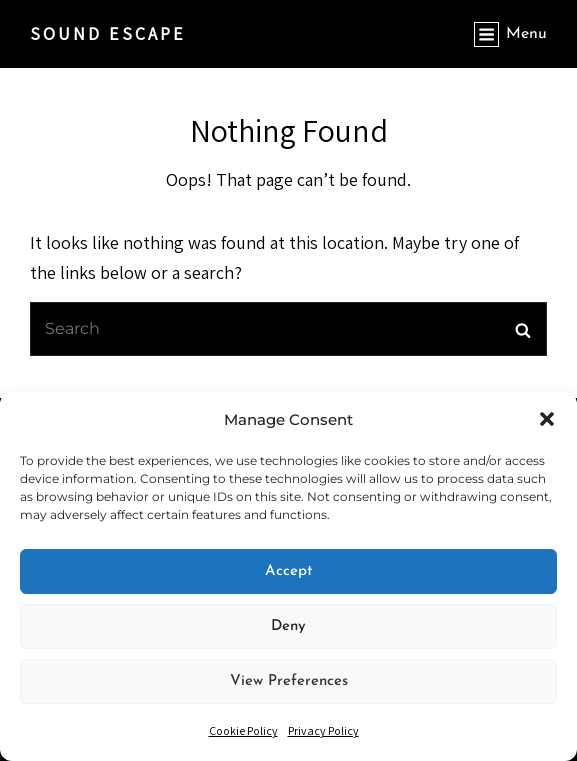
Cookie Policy (243, 730)
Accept (288, 571)
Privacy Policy (323, 730)
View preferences (289, 681)
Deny (288, 626)
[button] (547, 419)
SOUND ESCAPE (108, 33)
